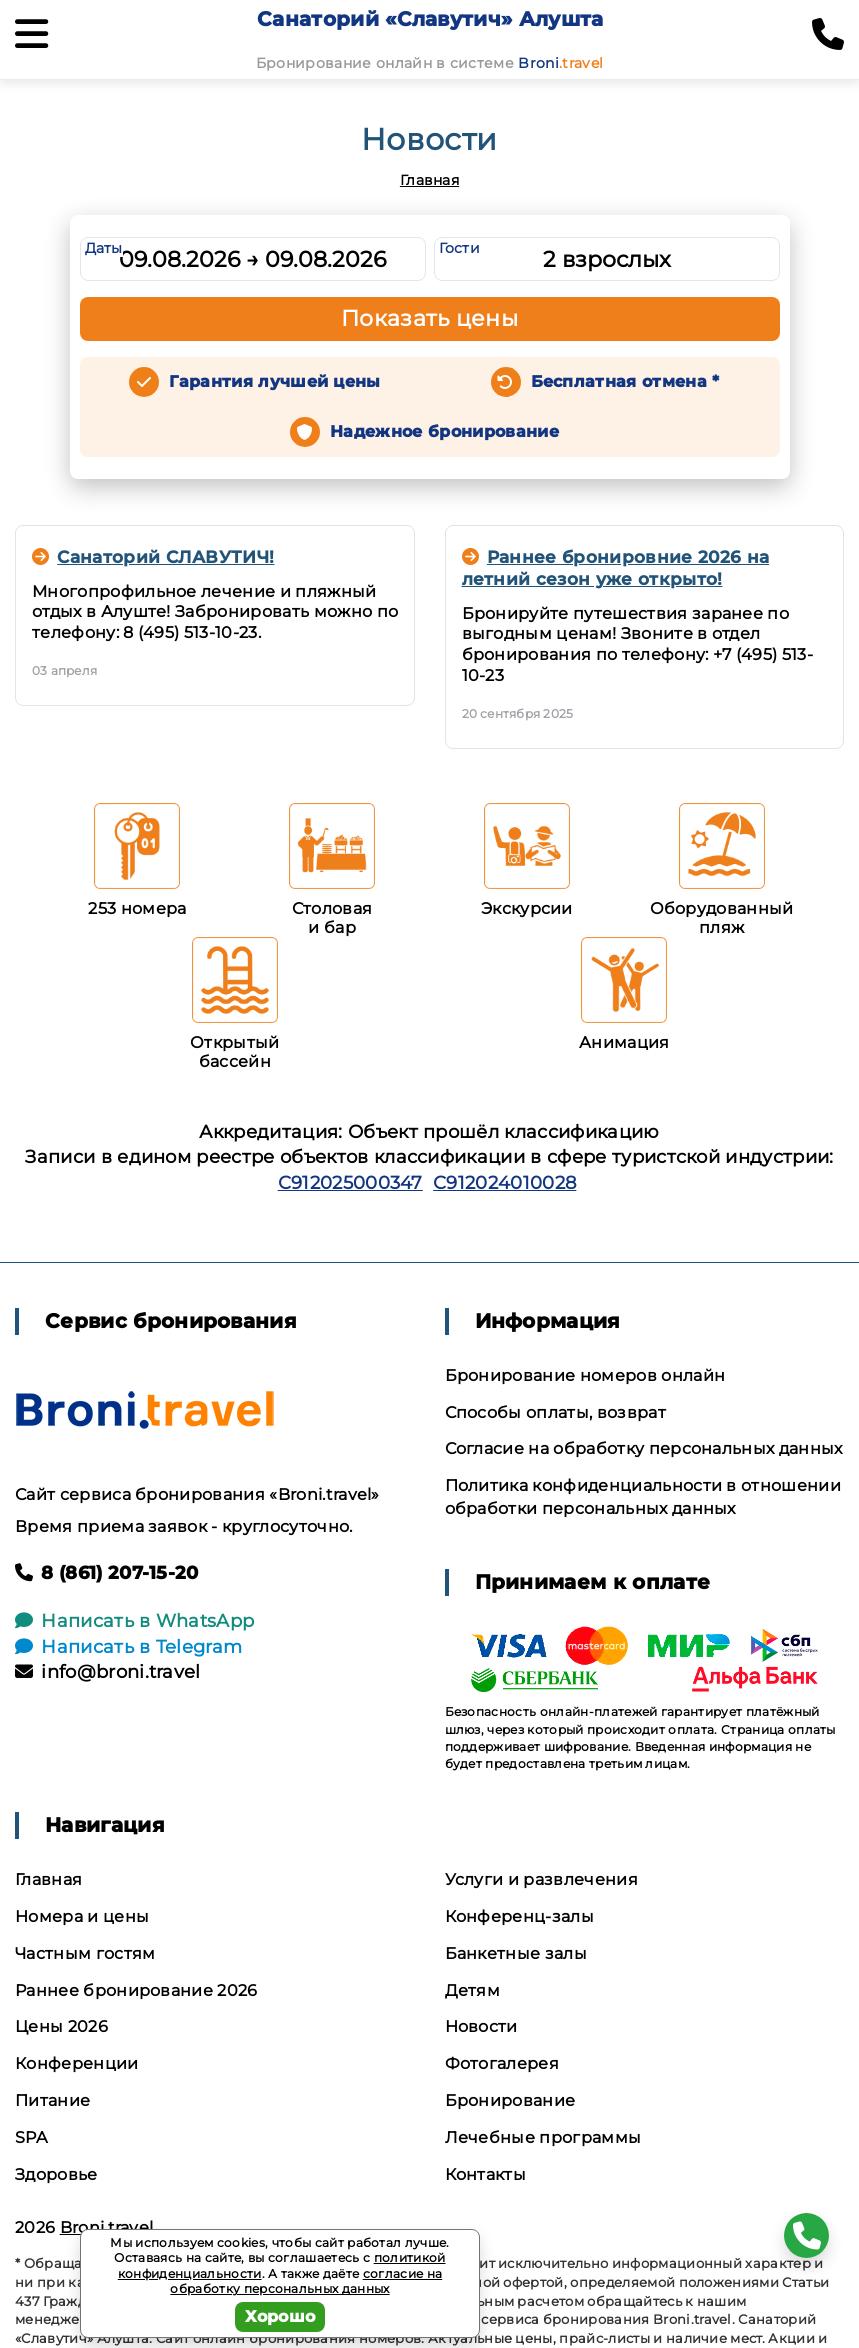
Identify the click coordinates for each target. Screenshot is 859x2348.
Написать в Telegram (128, 1647)
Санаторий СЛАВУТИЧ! (153, 557)
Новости (481, 2026)
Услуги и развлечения (541, 1879)
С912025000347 (350, 1183)
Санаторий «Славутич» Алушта (430, 19)
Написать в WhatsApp (134, 1621)
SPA (31, 2137)
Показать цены (430, 318)
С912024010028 (504, 1183)
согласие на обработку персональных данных (306, 2281)
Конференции (77, 2063)
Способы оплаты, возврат (555, 1412)
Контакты (486, 2174)
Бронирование (510, 2100)
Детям (473, 1990)
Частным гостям (85, 1953)
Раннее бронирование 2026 (136, 1990)
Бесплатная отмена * (625, 381)
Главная (429, 180)
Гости (460, 248)
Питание (52, 2100)
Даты (104, 248)
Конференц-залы (519, 1916)
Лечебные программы (543, 2137)
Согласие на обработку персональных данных (644, 1448)
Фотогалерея (502, 2063)
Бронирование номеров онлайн (585, 1375)
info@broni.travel (108, 1672)
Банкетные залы (516, 1953)
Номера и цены (82, 1916)
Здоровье (56, 2174)
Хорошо (280, 2316)
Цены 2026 (61, 2026)
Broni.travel (107, 2227)
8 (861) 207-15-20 (107, 1573)
